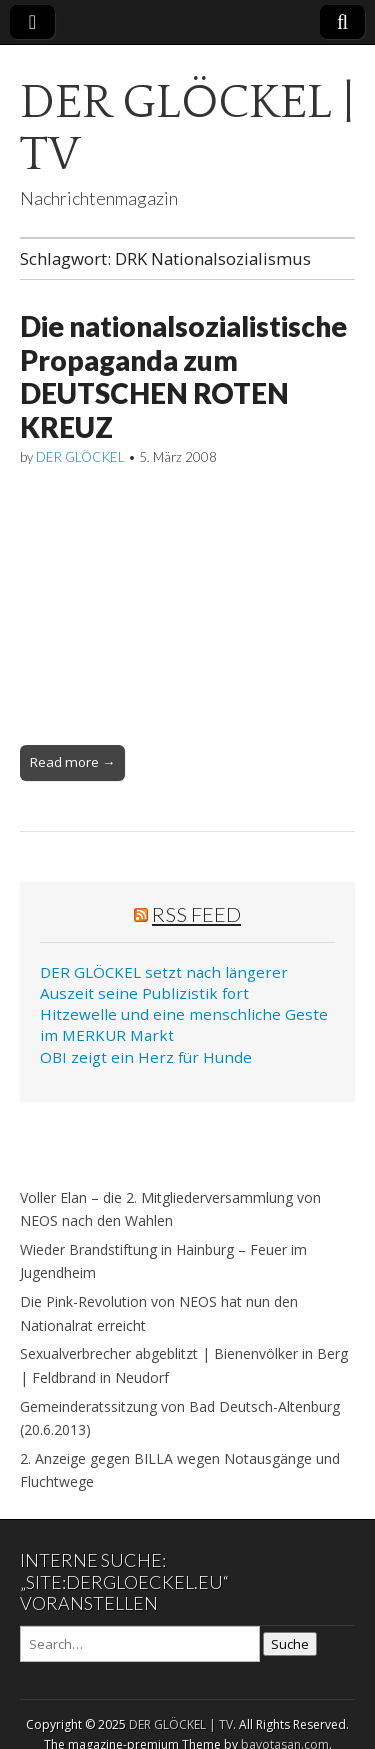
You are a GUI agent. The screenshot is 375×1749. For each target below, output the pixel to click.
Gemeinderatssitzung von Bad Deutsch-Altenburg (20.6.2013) (180, 1418)
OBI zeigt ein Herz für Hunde (146, 1057)
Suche (290, 1644)
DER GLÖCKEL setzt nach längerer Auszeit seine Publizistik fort (164, 982)
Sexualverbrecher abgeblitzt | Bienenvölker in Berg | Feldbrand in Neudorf (184, 1365)
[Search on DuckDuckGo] (140, 1644)
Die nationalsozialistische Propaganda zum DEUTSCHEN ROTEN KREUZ (183, 376)
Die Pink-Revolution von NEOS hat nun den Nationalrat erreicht (159, 1313)
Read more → (72, 762)
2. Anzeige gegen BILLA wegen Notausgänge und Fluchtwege (180, 1470)
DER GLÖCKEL (80, 457)
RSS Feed (196, 914)
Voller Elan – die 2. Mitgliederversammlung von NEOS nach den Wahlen (170, 1209)
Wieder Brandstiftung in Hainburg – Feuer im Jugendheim (163, 1261)
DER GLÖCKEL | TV (187, 128)
